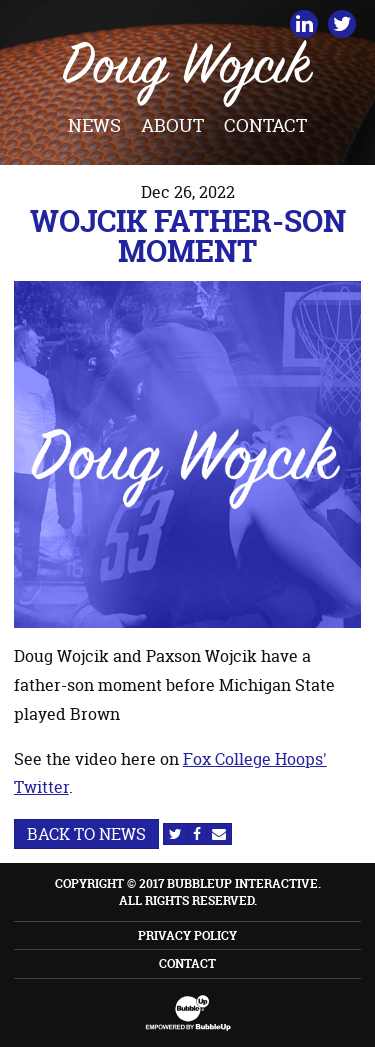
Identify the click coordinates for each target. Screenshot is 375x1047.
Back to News (86, 834)
